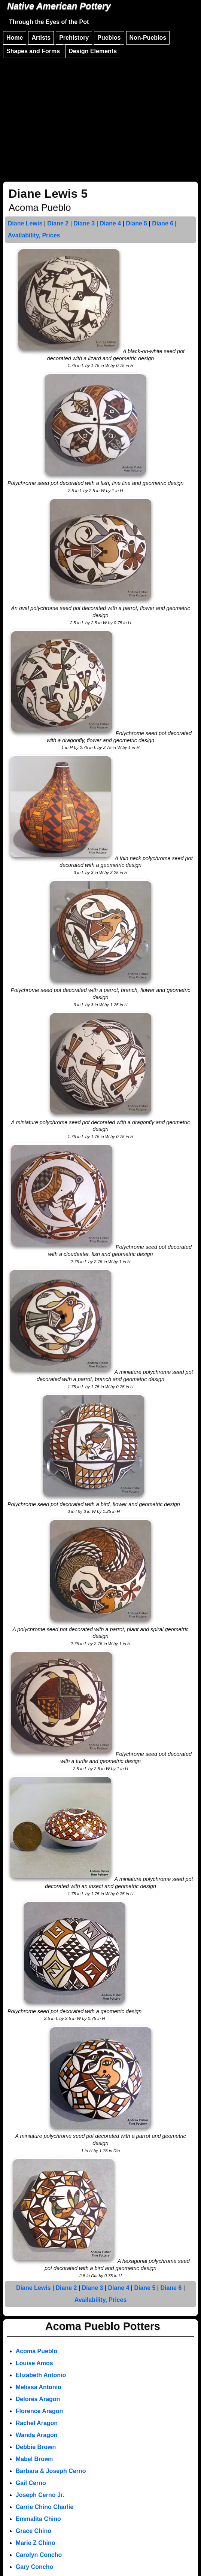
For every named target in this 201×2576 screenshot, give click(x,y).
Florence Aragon (39, 2411)
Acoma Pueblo (36, 2351)
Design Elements (92, 51)
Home (14, 37)
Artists (41, 37)
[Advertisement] (100, 116)
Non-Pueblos (148, 37)
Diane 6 (162, 223)
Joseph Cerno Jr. (40, 2495)
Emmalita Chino (38, 2519)
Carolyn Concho (39, 2555)
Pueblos (109, 37)
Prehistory (74, 37)
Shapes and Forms (33, 51)
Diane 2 (57, 223)
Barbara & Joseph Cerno (51, 2471)
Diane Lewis (25, 223)
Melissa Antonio (38, 2387)
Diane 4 (110, 223)
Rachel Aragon (37, 2423)
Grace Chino (33, 2531)
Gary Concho (34, 2567)
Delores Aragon (38, 2399)
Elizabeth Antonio (41, 2375)
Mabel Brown (34, 2459)
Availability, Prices (34, 235)
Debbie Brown (36, 2447)
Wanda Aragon (37, 2435)
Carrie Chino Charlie (45, 2507)
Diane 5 (136, 223)
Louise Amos (34, 2363)
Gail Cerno (31, 2483)
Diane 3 (84, 223)
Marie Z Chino (35, 2543)
